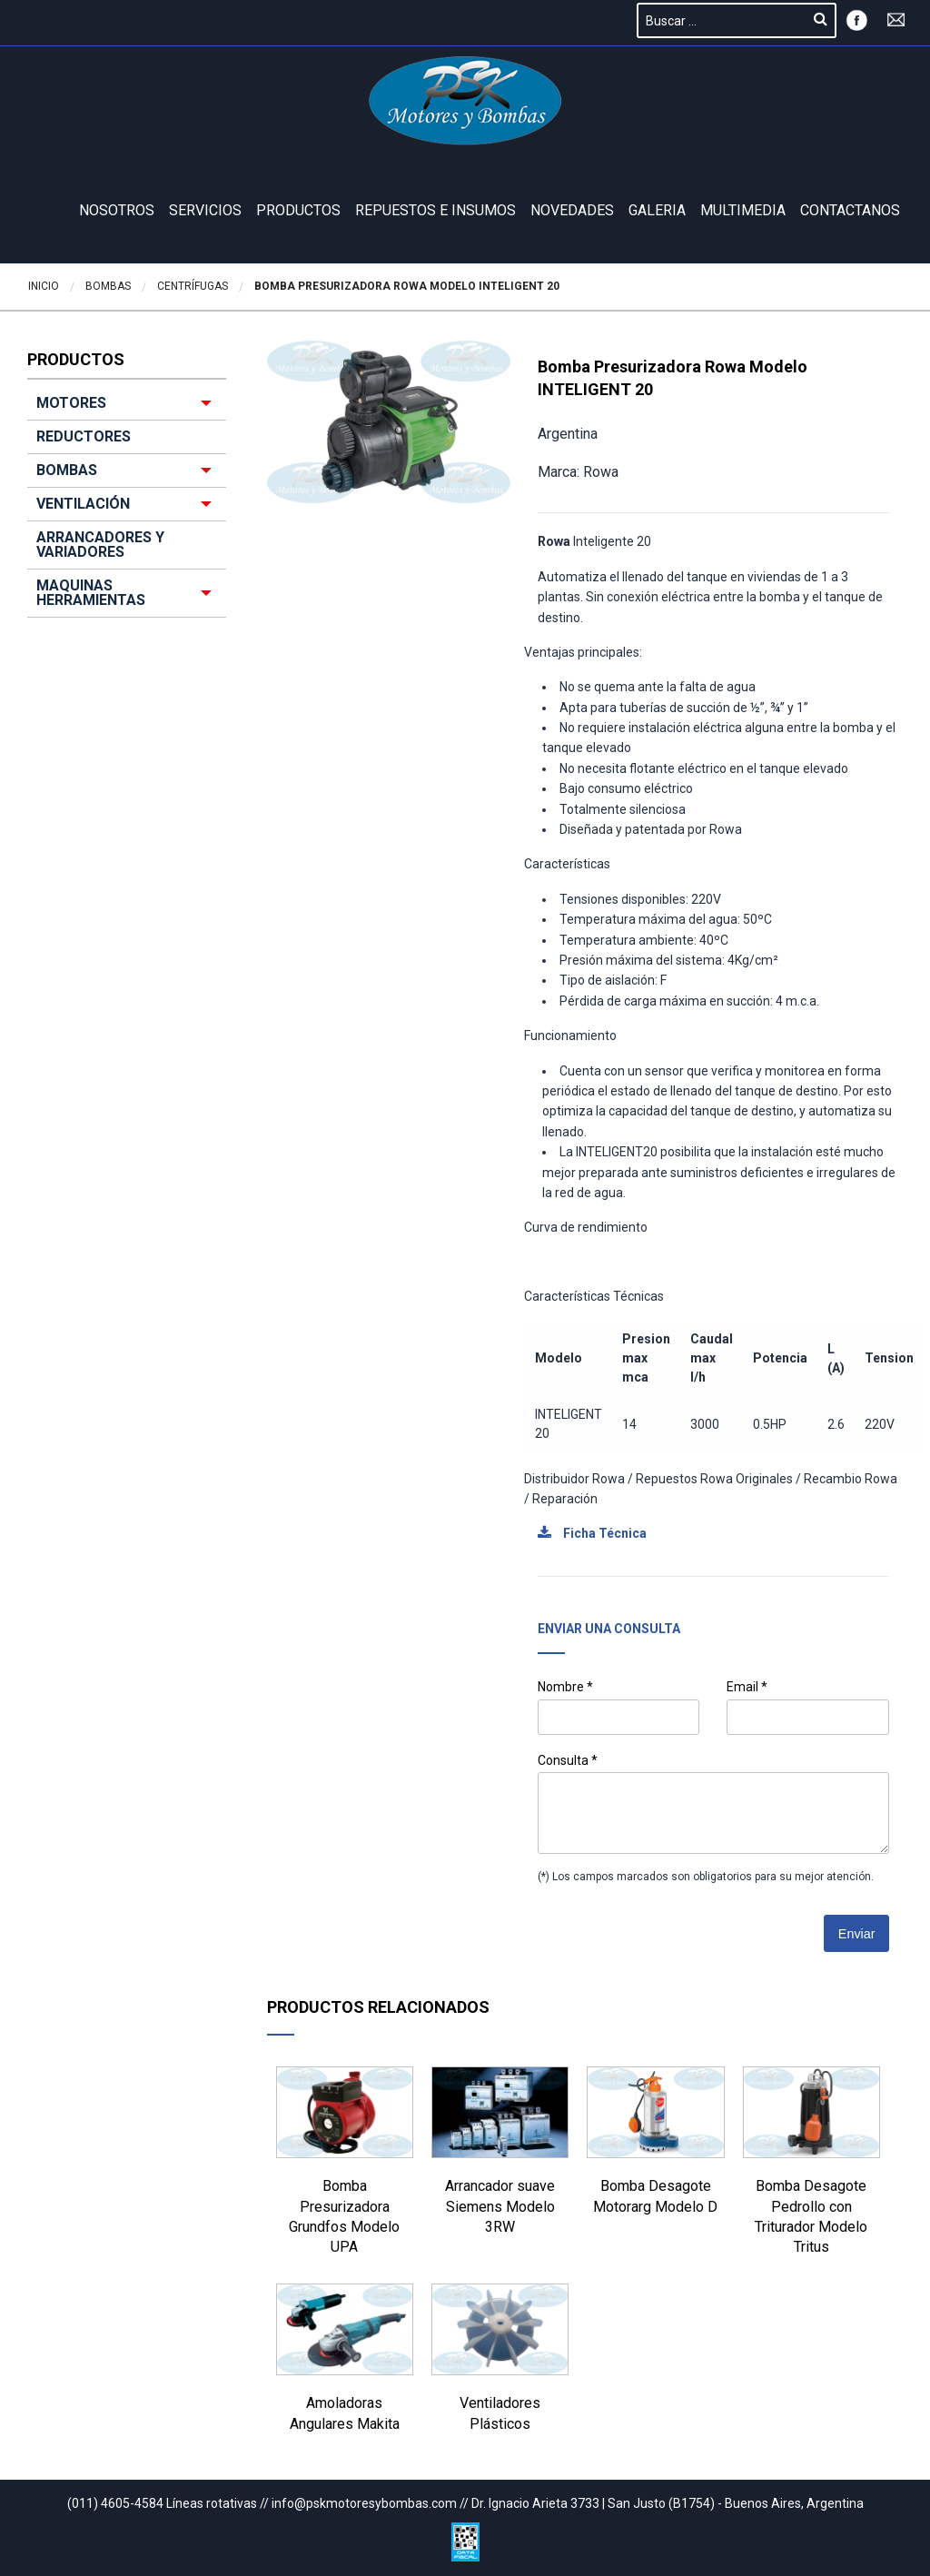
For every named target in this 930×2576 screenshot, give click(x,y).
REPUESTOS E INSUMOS (435, 210)
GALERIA (657, 210)
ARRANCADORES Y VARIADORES (100, 544)
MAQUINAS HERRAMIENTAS (90, 593)
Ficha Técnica (592, 1533)
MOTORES (71, 402)
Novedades (572, 210)
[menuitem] (126, 502)
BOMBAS (66, 470)
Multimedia (743, 210)
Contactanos (850, 210)
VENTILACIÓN (83, 503)
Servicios (205, 210)
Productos (298, 210)
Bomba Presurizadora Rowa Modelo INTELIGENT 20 (406, 286)
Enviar (857, 1934)
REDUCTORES (83, 436)
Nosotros (116, 210)
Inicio (43, 286)
